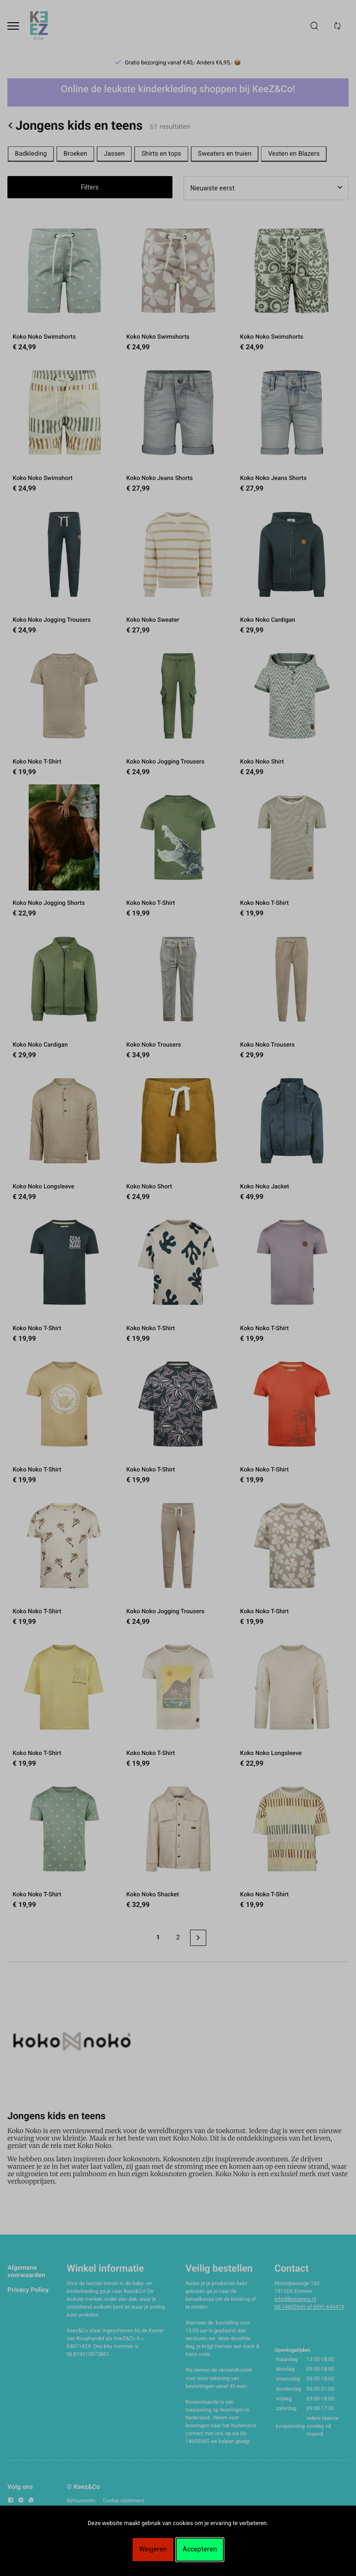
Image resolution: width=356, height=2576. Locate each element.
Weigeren (153, 2549)
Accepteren (200, 2549)
